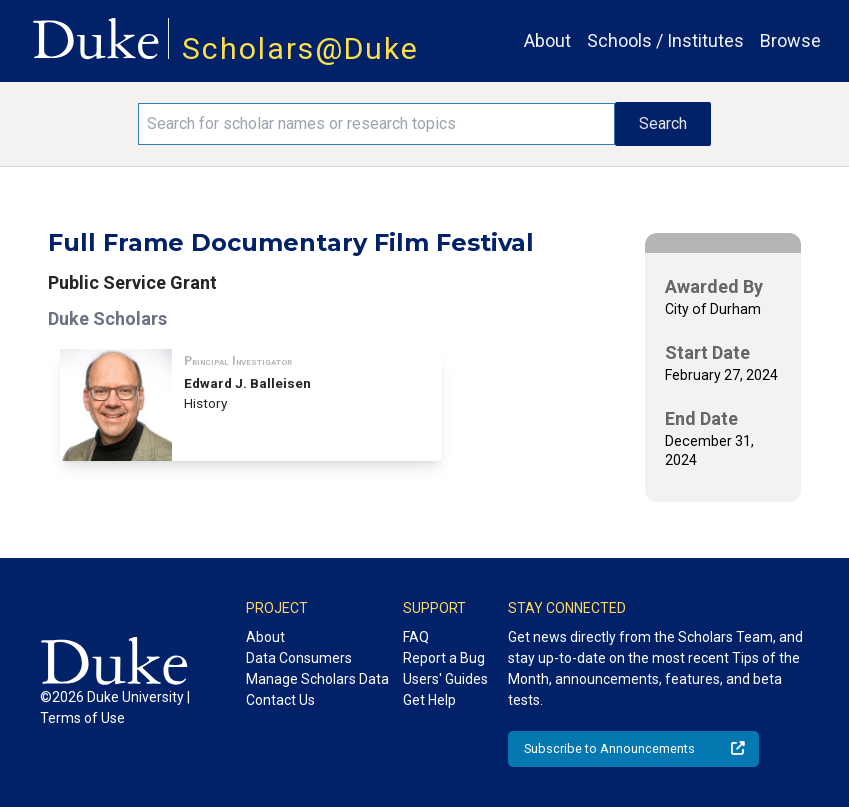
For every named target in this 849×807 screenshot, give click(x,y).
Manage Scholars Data (317, 679)
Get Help (429, 700)
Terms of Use (82, 718)
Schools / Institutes (665, 40)
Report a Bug (444, 658)
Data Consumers (299, 658)
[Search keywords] (377, 124)
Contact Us (280, 700)
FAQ (416, 637)
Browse (790, 40)
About (547, 40)
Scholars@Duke (300, 48)
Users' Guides (445, 679)
